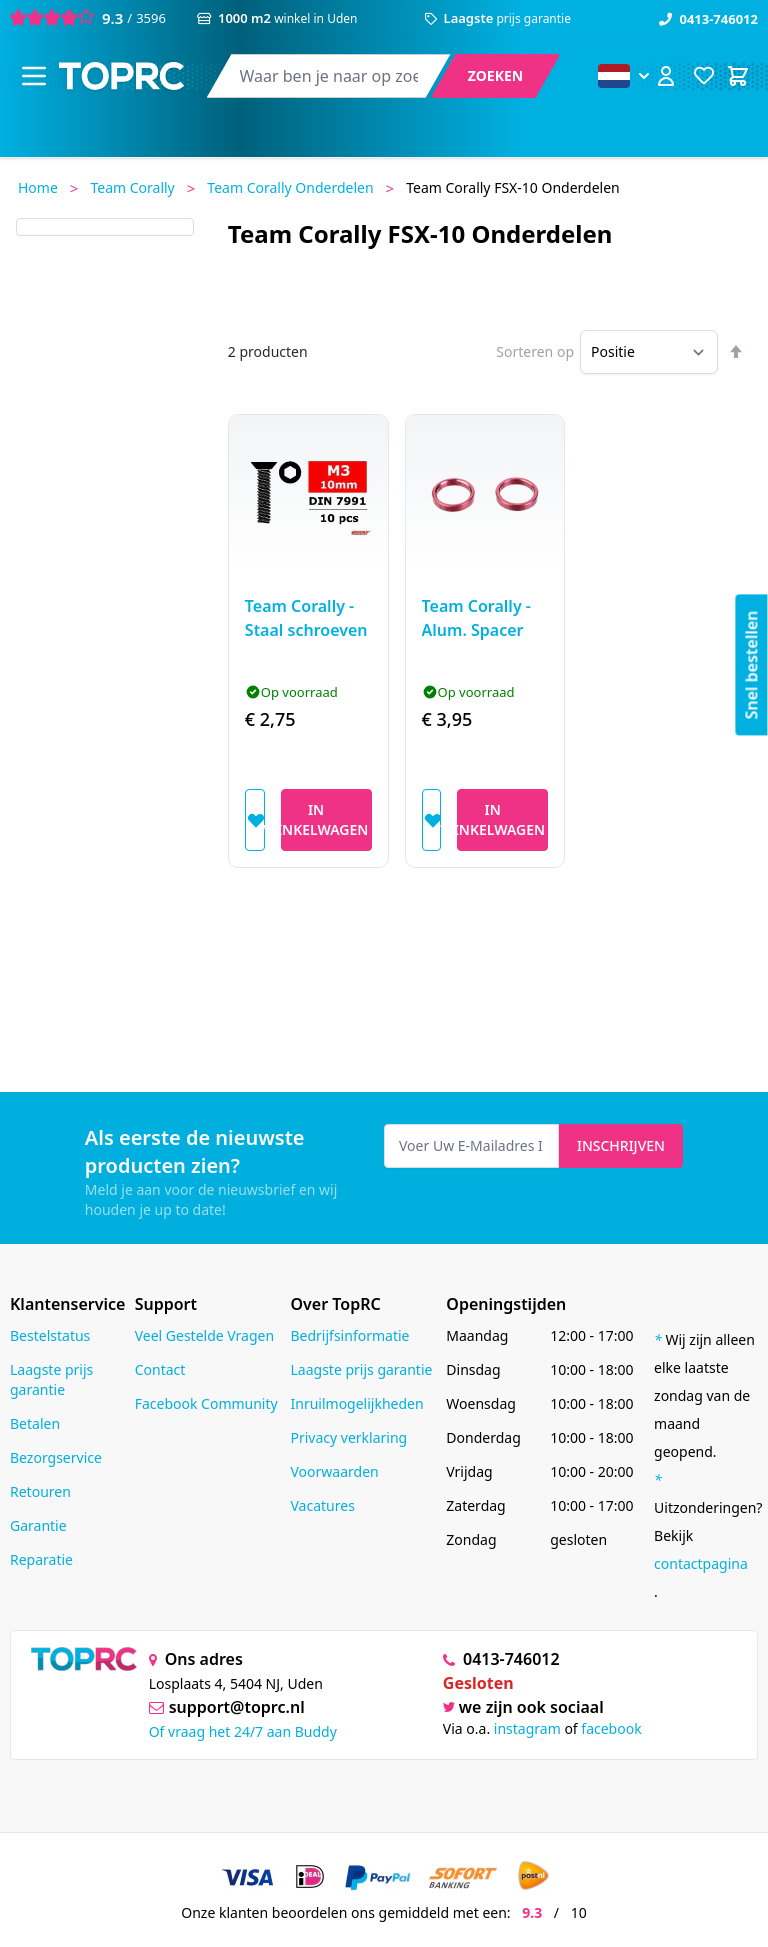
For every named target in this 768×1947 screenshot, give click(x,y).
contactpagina (701, 1563)
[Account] (666, 76)
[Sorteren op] (649, 352)
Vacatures (322, 1505)
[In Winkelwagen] (326, 820)
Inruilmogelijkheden (356, 1403)
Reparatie (41, 1559)
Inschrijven (621, 1145)
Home (38, 187)
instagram (527, 1728)
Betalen (35, 1423)
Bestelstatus (50, 1335)
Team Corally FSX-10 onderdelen (513, 187)
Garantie (38, 1525)
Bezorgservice (56, 1457)
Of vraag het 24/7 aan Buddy (243, 1731)
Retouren (40, 1491)
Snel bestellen (752, 665)
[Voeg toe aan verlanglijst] (255, 820)
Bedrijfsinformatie (349, 1335)
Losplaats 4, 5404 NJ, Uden (236, 1683)
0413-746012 (708, 19)
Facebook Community (206, 1403)
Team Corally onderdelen (290, 187)
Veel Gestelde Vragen (204, 1335)
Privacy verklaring (348, 1437)
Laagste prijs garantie (51, 1379)
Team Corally (132, 187)
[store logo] (121, 76)
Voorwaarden (334, 1471)
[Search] (496, 76)
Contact (160, 1369)
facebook (611, 1728)
